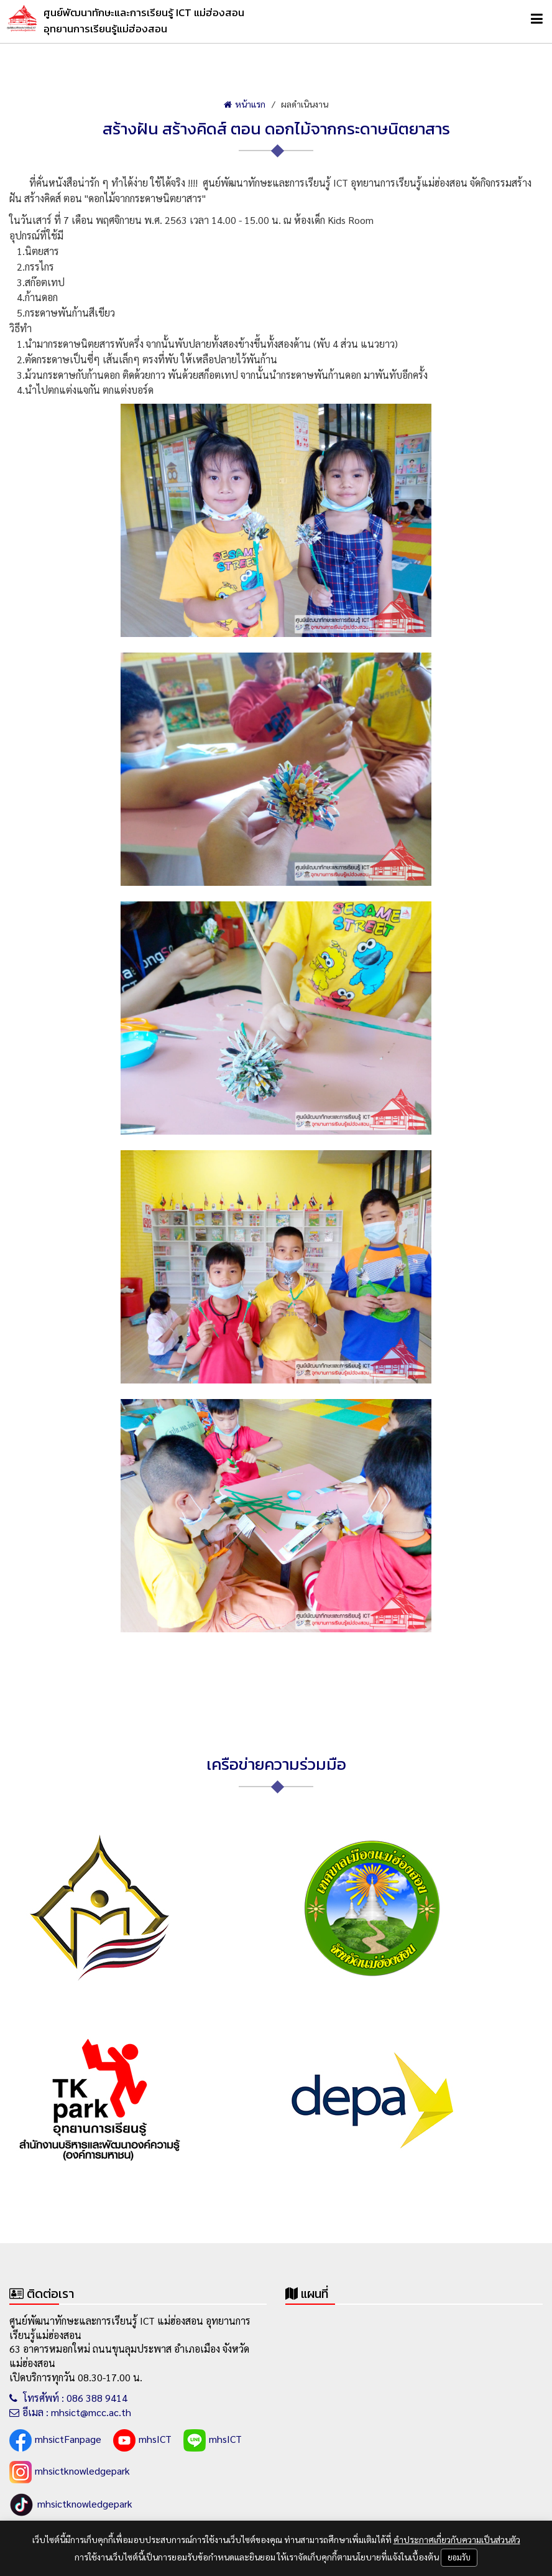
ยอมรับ (459, 2557)
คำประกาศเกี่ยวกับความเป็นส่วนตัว (456, 2539)
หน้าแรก (244, 103)
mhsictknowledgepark (69, 2472)
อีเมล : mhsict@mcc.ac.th (70, 2412)
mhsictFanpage (55, 2440)
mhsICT (142, 2440)
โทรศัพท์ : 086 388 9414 (68, 2397)
